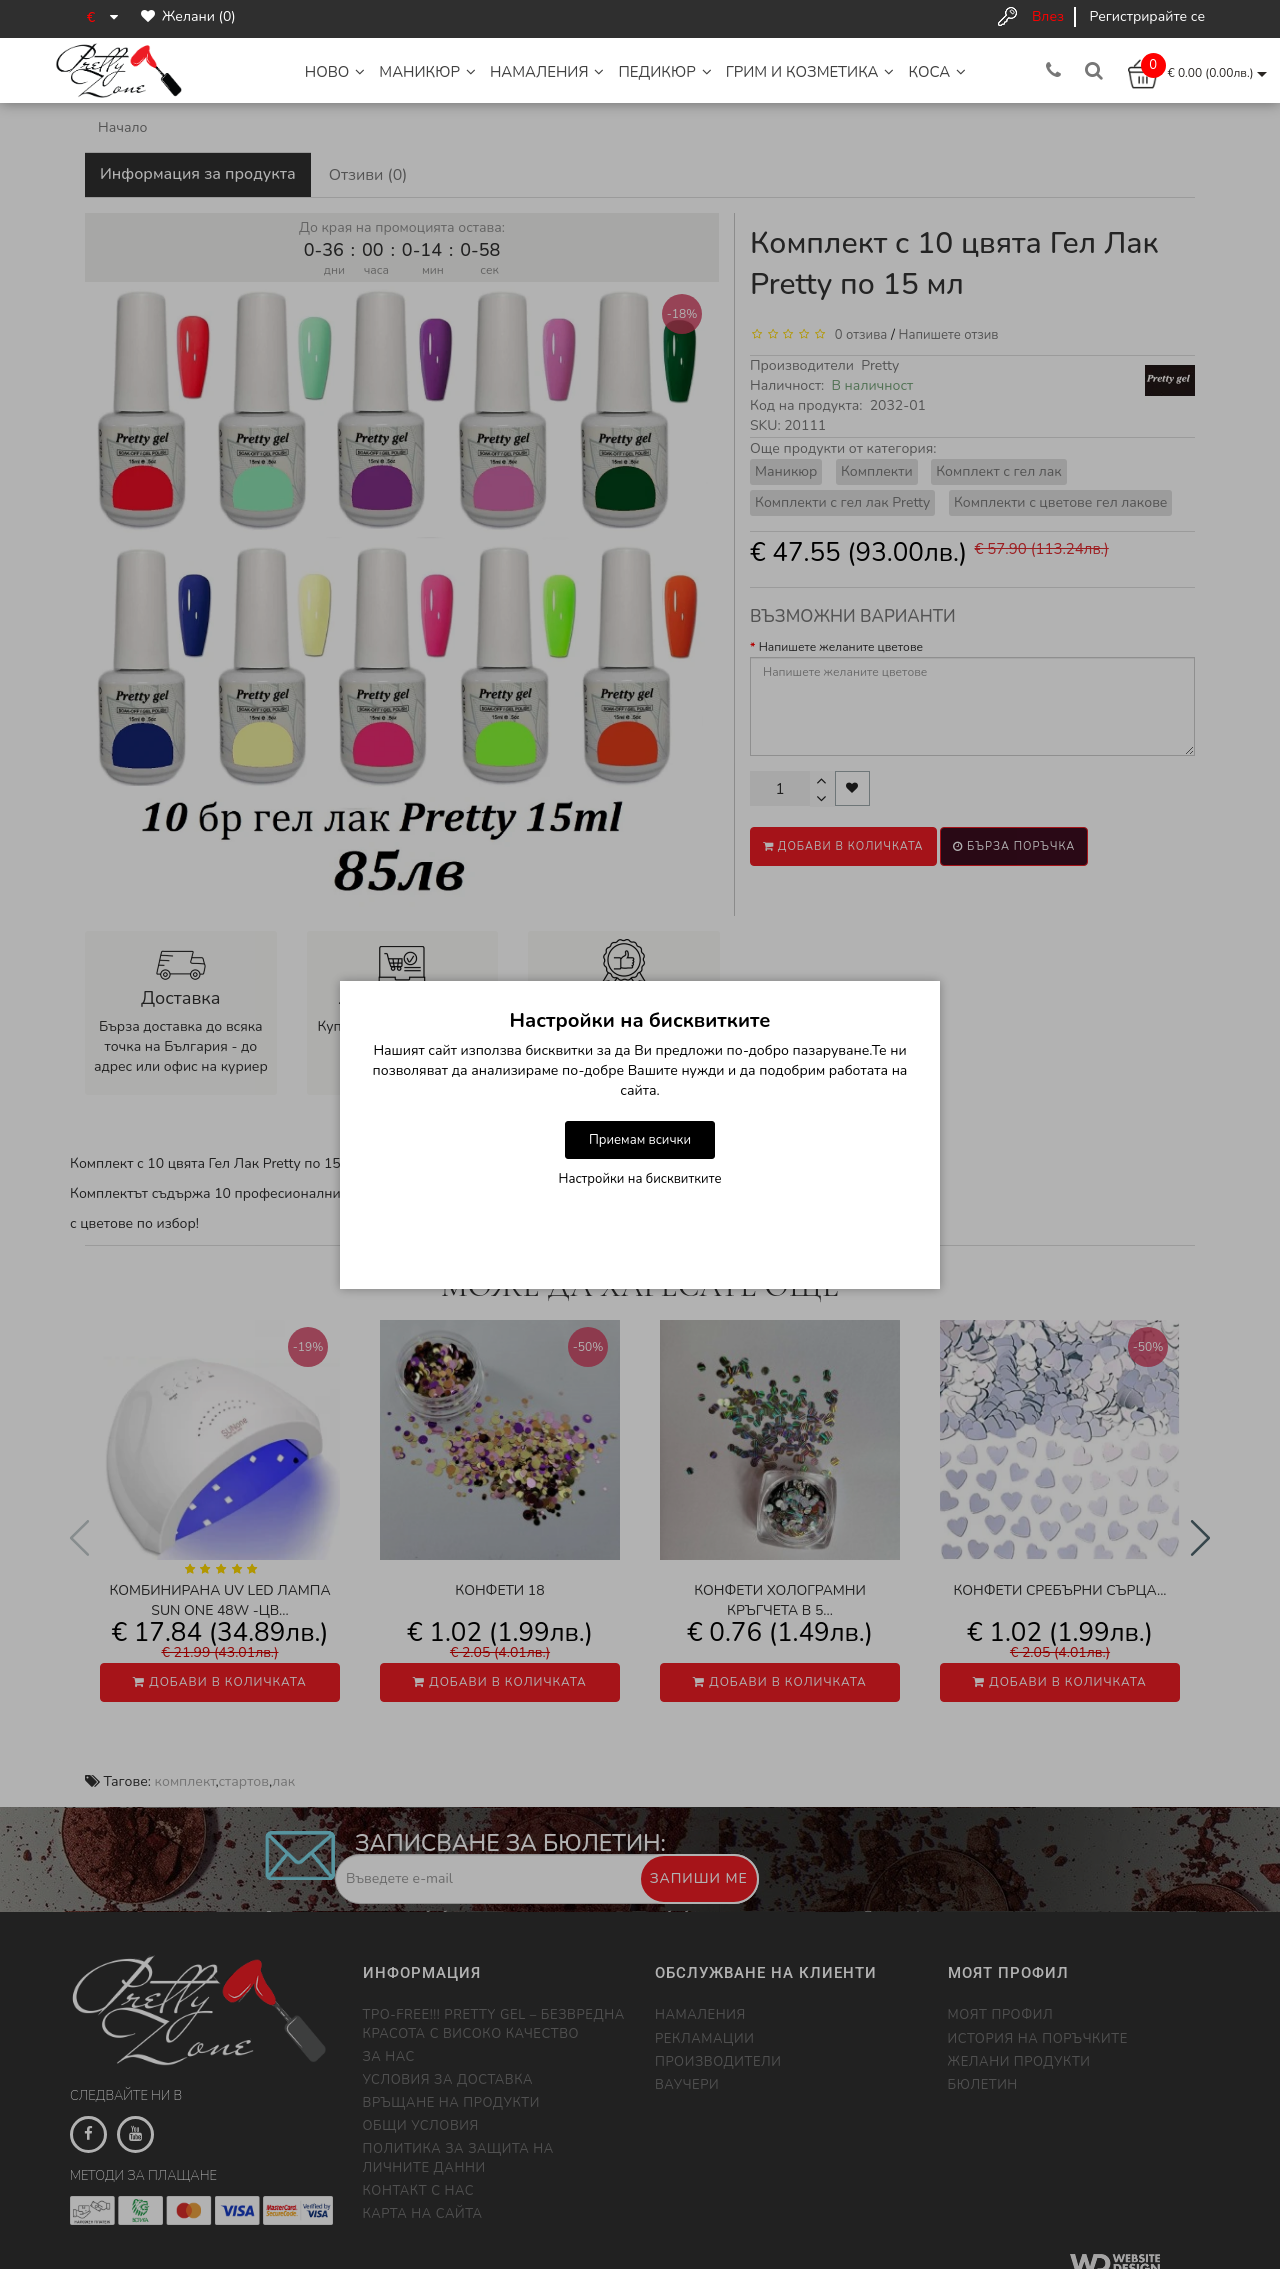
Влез (1048, 16)
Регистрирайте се (1147, 16)
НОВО (335, 72)
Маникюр (427, 72)
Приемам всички (640, 1140)
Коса (937, 72)
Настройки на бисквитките (640, 1179)
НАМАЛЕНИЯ (547, 72)
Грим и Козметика (810, 72)
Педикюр (664, 72)
